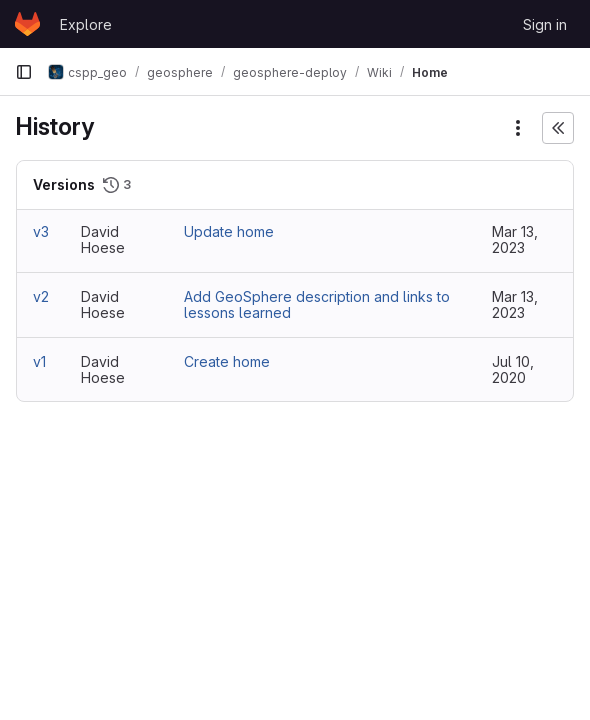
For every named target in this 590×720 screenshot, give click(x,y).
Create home (227, 361)
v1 (39, 361)
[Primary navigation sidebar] (24, 72)
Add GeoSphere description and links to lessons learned (317, 304)
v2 (41, 296)
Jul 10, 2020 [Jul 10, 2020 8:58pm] (513, 369)
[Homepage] (27, 24)
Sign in (545, 24)
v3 (41, 231)
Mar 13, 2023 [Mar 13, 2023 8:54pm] (515, 239)
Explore (86, 24)
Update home (229, 231)
